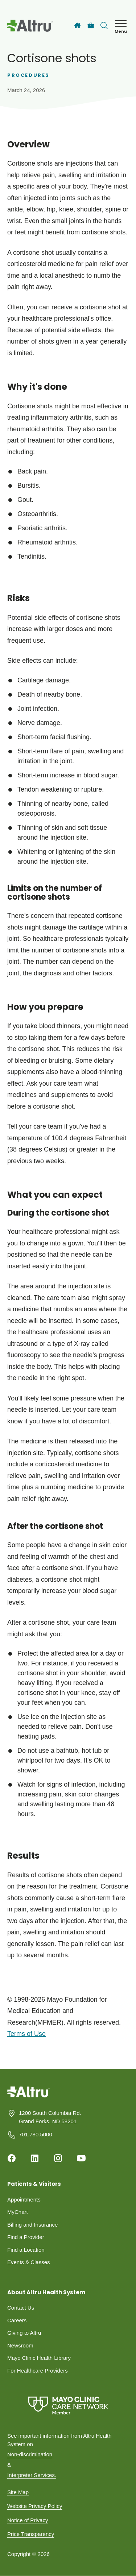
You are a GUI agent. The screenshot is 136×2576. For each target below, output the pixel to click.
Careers (16, 2320)
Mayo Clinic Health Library (39, 2358)
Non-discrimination (29, 2454)
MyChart (17, 2212)
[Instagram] (58, 2158)
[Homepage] (28, 2097)
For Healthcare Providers (37, 2370)
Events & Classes (28, 2262)
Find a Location (26, 2250)
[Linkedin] (34, 2158)
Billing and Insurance (32, 2225)
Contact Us (20, 2307)
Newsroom (20, 2345)
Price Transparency (30, 2534)
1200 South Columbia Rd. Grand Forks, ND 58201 (50, 2117)
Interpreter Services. (31, 2475)
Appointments (24, 2199)
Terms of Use (26, 2033)
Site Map (18, 2492)
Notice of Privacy (27, 2520)
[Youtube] (81, 2158)
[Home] (77, 25)
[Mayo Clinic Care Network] (68, 2405)
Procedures (28, 75)
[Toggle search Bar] (104, 25)
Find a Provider (25, 2237)
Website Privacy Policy (34, 2506)
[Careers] (91, 26)
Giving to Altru (24, 2333)
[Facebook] (11, 2158)
